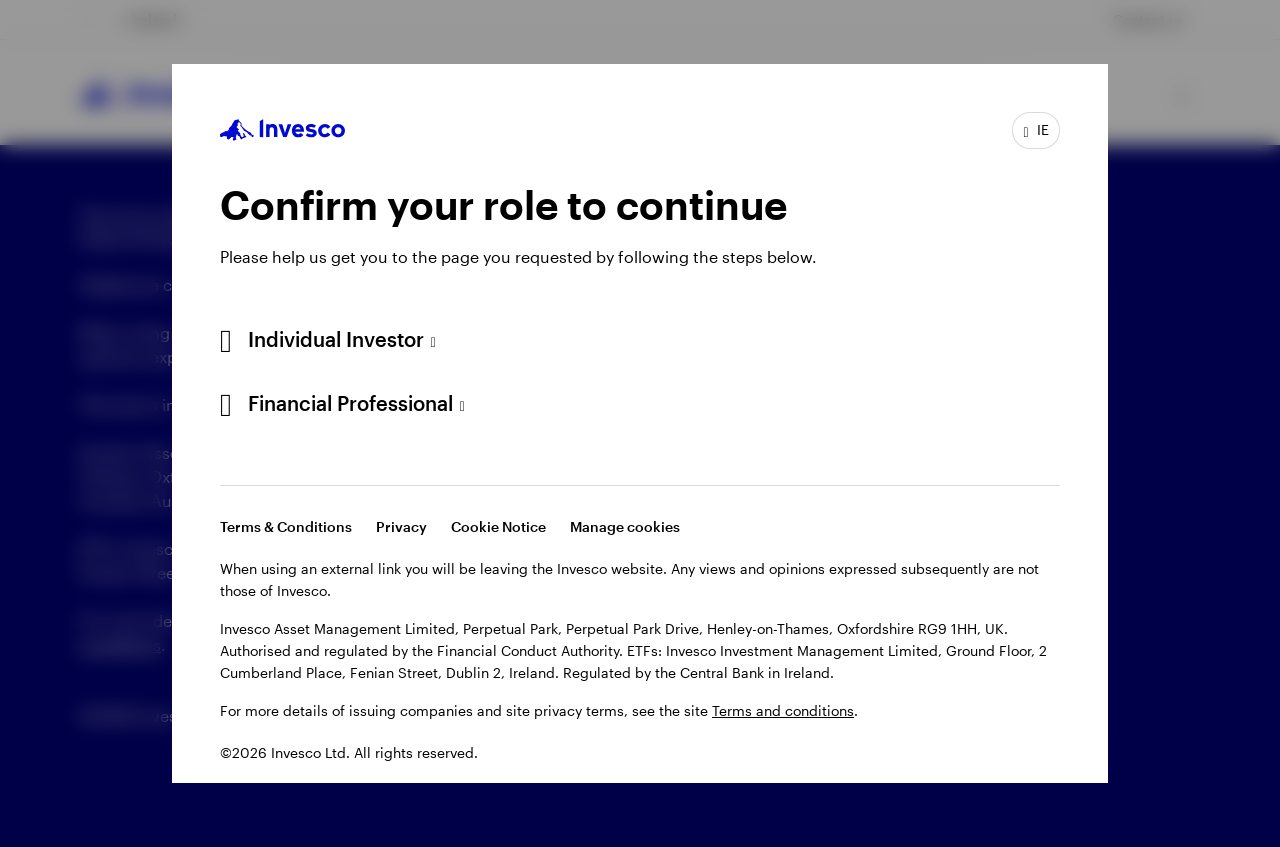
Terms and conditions (783, 710)
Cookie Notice (498, 526)
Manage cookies (625, 526)
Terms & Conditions (286, 526)
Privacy (401, 526)
